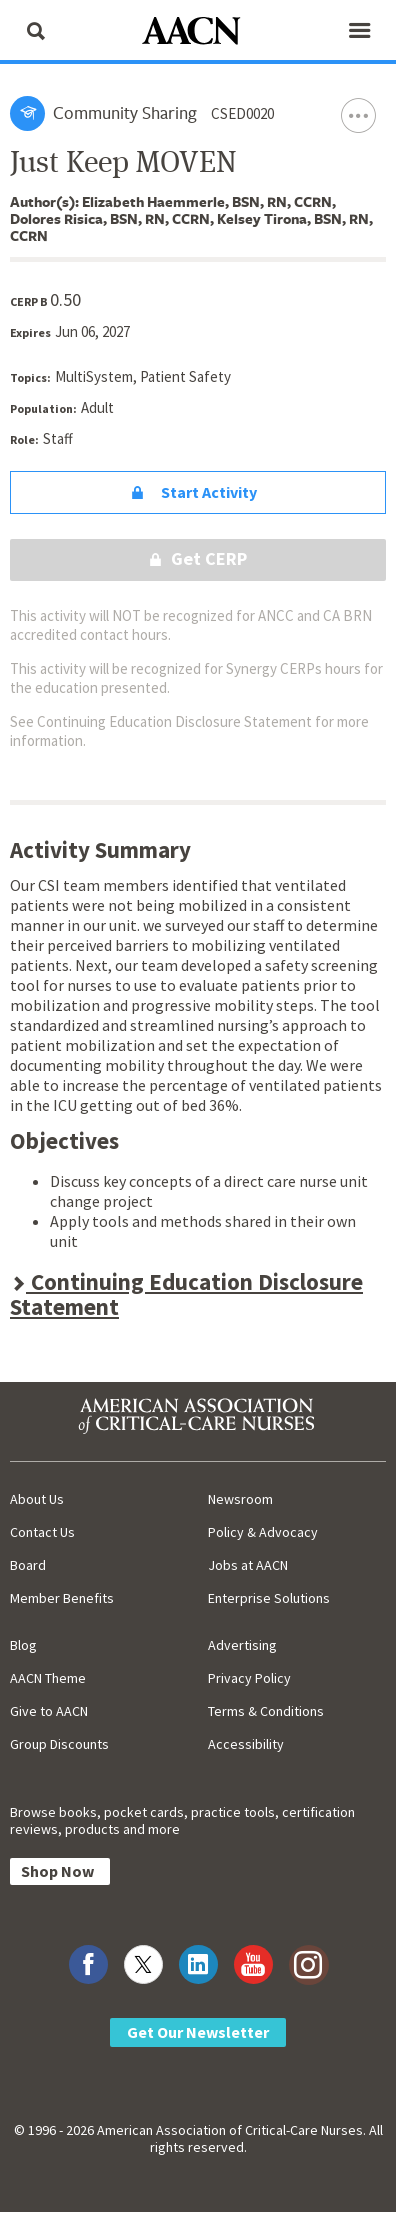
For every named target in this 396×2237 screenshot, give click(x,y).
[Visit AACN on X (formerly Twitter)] (143, 1964)
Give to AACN (49, 1711)
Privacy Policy (249, 1678)
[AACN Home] (198, 32)
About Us (37, 1499)
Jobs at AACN (248, 1565)
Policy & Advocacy (263, 1532)
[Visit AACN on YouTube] (253, 1964)
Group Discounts (59, 1744)
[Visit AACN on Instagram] (308, 1964)
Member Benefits (62, 1598)
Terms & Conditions (266, 1711)
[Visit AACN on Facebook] (88, 1964)
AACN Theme (48, 1678)
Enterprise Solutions (269, 1598)
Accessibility (246, 1744)
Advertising (242, 1645)
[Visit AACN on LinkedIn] (198, 1964)
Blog (23, 1645)
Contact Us (42, 1532)
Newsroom (240, 1499)
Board (28, 1565)
